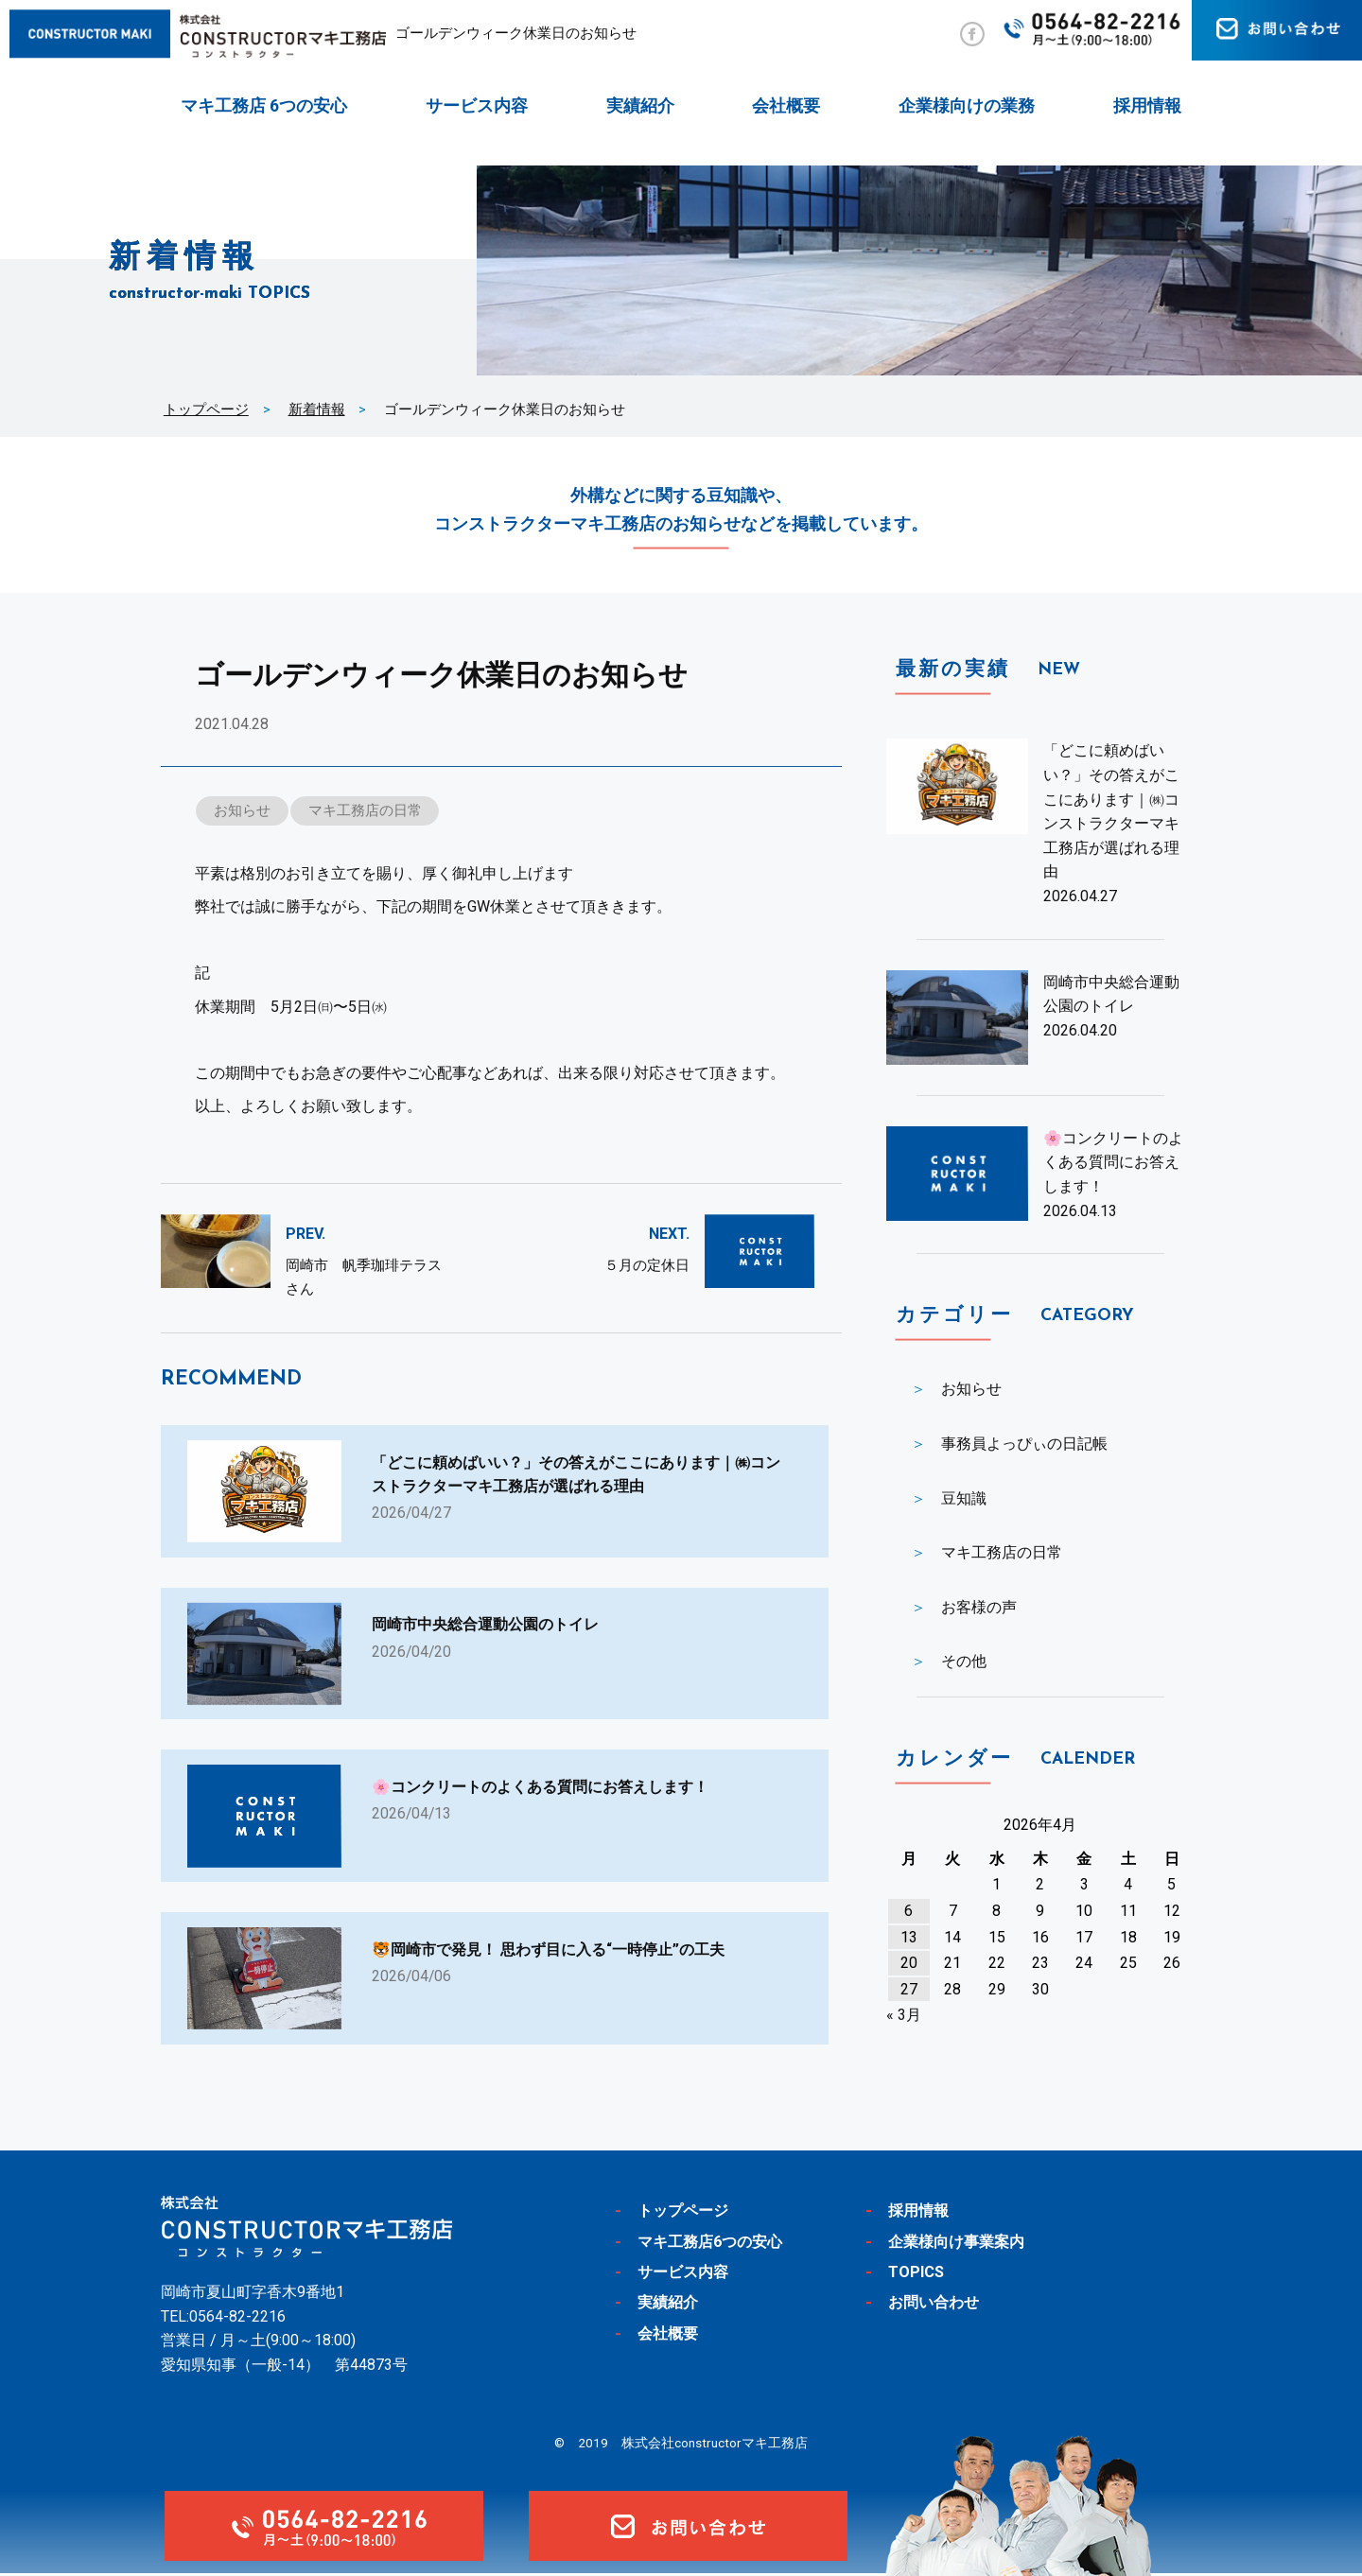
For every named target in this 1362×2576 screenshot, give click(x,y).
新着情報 (316, 409)
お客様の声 (979, 1607)
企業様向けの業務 (967, 105)
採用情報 (1147, 105)
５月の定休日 (647, 1265)
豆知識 (964, 1498)
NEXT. (669, 1235)
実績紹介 (640, 105)
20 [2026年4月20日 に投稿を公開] (908, 1963)
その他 (964, 1661)
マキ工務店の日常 (366, 810)
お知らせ (242, 810)
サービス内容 (477, 105)
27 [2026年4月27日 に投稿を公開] (908, 1989)
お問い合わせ (936, 2304)
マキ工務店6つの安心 (714, 2244)
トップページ (206, 409)
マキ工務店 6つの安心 (264, 105)
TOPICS (917, 2274)
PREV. (305, 1235)
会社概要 (786, 105)
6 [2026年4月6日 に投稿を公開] (908, 1911)
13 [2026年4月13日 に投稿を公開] (908, 1937)
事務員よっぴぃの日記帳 (1024, 1444)
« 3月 (903, 2015)
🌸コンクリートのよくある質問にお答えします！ (1113, 1162)
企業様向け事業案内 (960, 2244)
